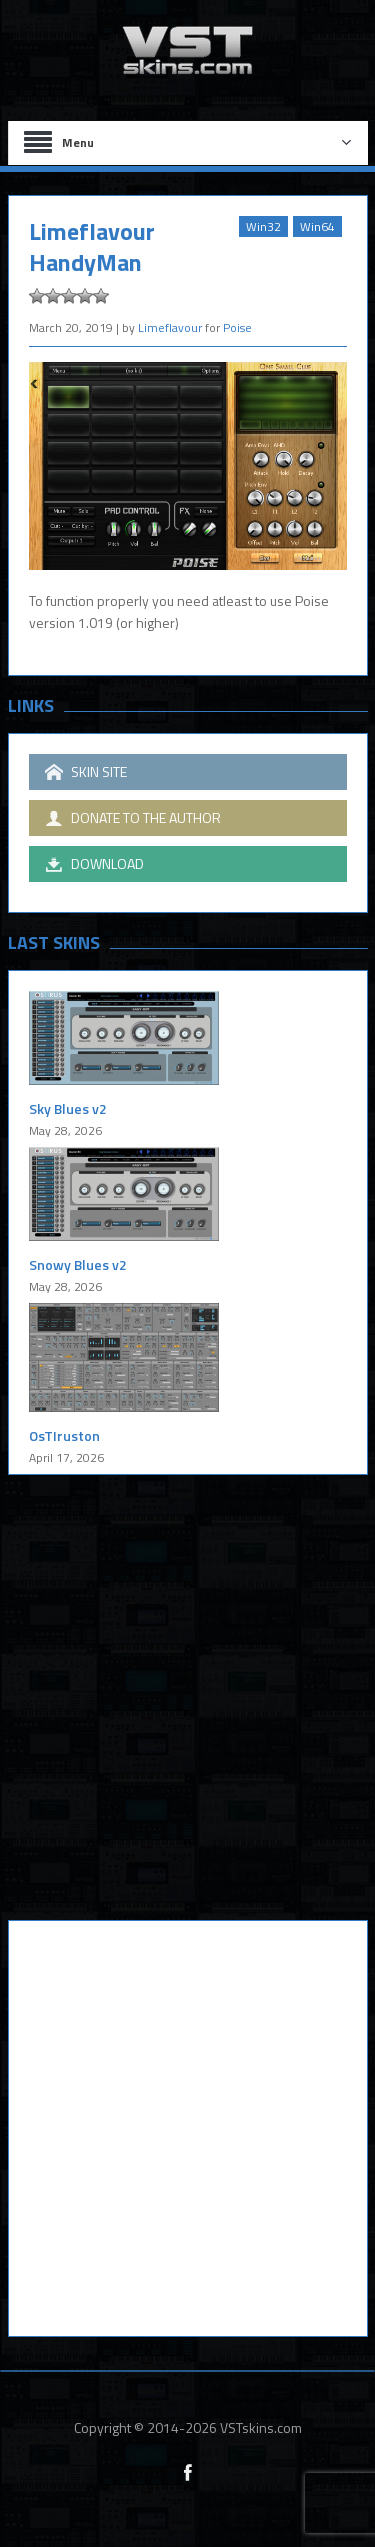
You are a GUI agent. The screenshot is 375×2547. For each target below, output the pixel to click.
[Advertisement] (187, 1712)
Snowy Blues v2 (78, 1264)
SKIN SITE (86, 772)
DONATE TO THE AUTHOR (133, 818)
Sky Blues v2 (68, 1108)
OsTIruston (64, 1435)
